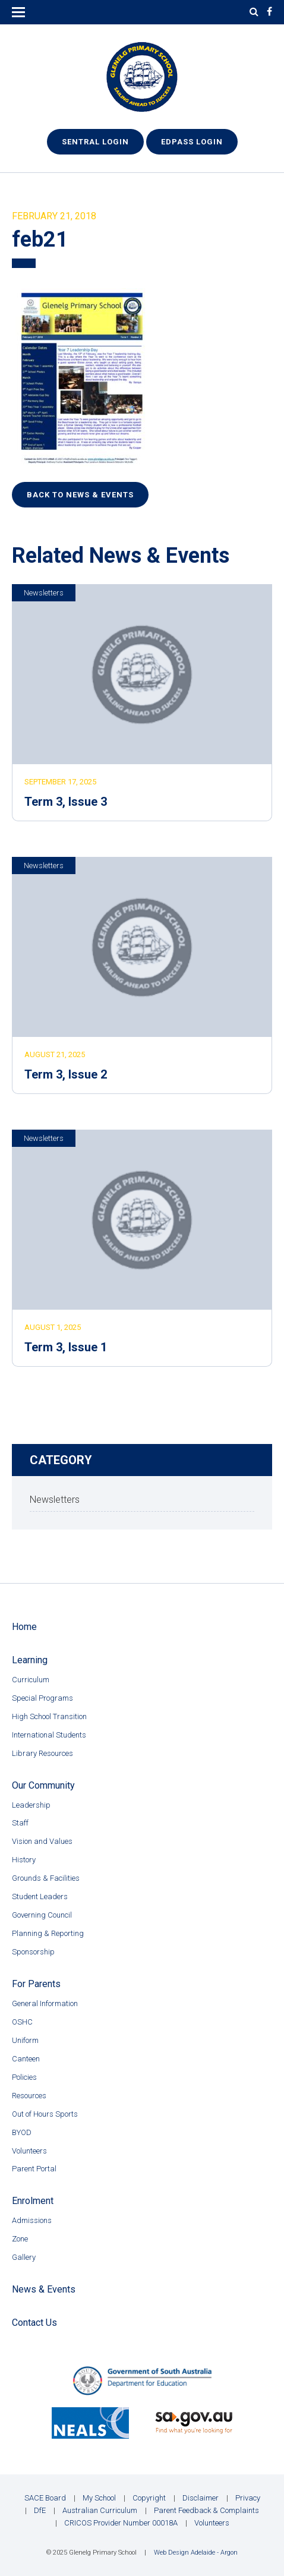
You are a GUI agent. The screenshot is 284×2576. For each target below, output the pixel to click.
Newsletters (44, 592)
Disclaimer (200, 2497)
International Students (49, 1734)
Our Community (43, 1785)
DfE (40, 2510)
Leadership (31, 1805)
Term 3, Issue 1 (65, 1347)
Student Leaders (40, 1896)
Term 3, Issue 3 (65, 801)
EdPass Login (192, 141)
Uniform (25, 2040)
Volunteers (29, 2150)
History (24, 1859)
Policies (24, 2077)
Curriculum (30, 1679)
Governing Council (42, 1914)
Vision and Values (42, 1841)
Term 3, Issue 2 (65, 1074)
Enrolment (32, 2200)
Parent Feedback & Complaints (206, 2510)
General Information (45, 2003)
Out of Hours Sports (45, 2114)
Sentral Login (95, 141)
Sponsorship (33, 1951)
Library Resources (42, 1753)
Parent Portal (34, 2168)
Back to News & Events (80, 494)
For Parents (36, 1983)
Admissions (32, 2220)
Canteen (26, 2058)
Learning (30, 1660)
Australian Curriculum (99, 2510)
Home (24, 1626)
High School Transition (49, 1716)
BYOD (21, 2132)
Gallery (24, 2257)
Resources (29, 2095)
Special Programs (42, 1698)
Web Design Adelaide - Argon (196, 2552)
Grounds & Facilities (46, 1878)
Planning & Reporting (48, 1933)
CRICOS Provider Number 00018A (121, 2522)
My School (99, 2497)
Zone (20, 2238)
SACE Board (45, 2497)
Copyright (149, 2497)
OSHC (22, 2021)
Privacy (247, 2497)
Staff (20, 1822)
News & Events (43, 2289)
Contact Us (34, 2322)
